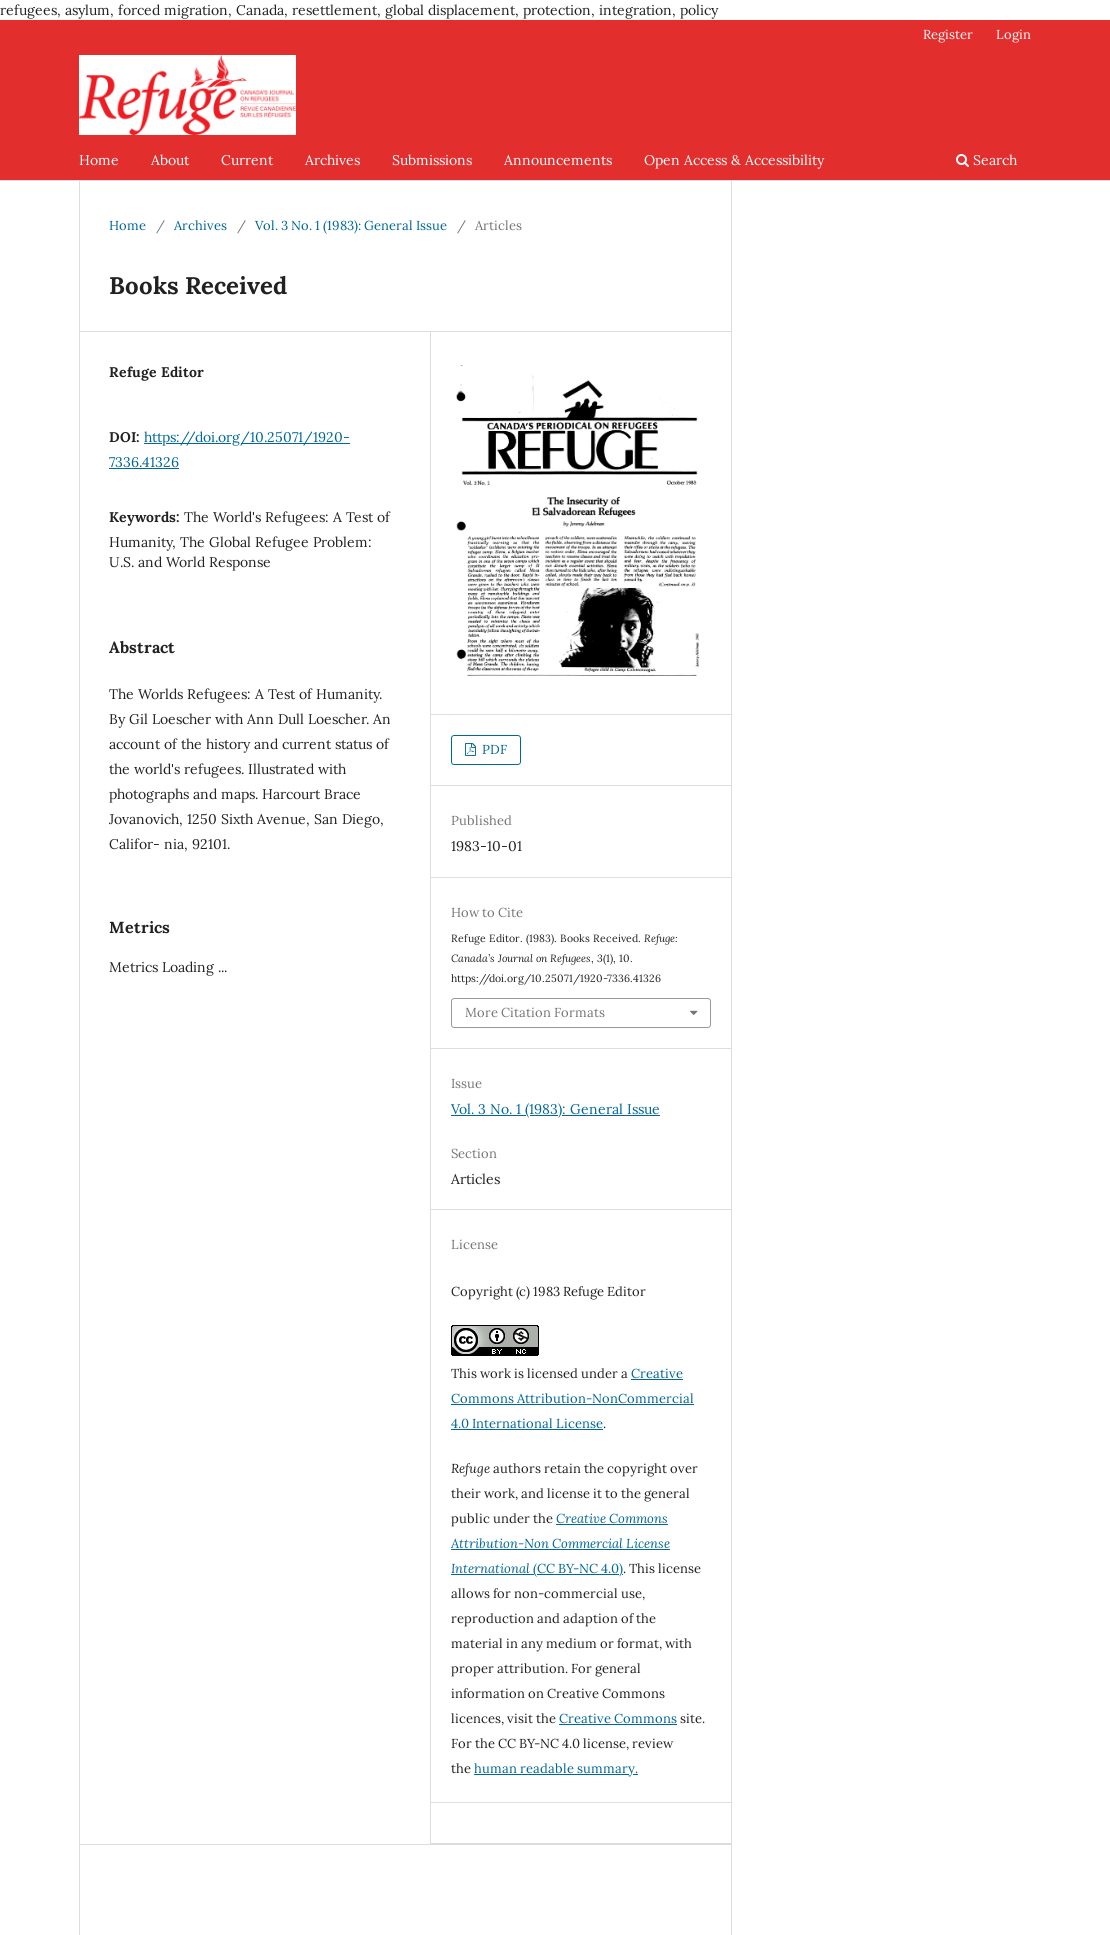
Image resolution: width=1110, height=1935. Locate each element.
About (170, 160)
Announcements (558, 160)
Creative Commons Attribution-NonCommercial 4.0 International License (572, 1398)
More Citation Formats (535, 1012)
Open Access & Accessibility (734, 160)
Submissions (432, 160)
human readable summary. (556, 1768)
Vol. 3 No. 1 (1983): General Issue (351, 225)
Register (948, 34)
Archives (332, 160)
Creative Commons (618, 1718)
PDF (493, 749)
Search (986, 160)
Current (247, 160)
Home (99, 160)
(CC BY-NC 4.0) (560, 1543)
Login (1013, 34)
